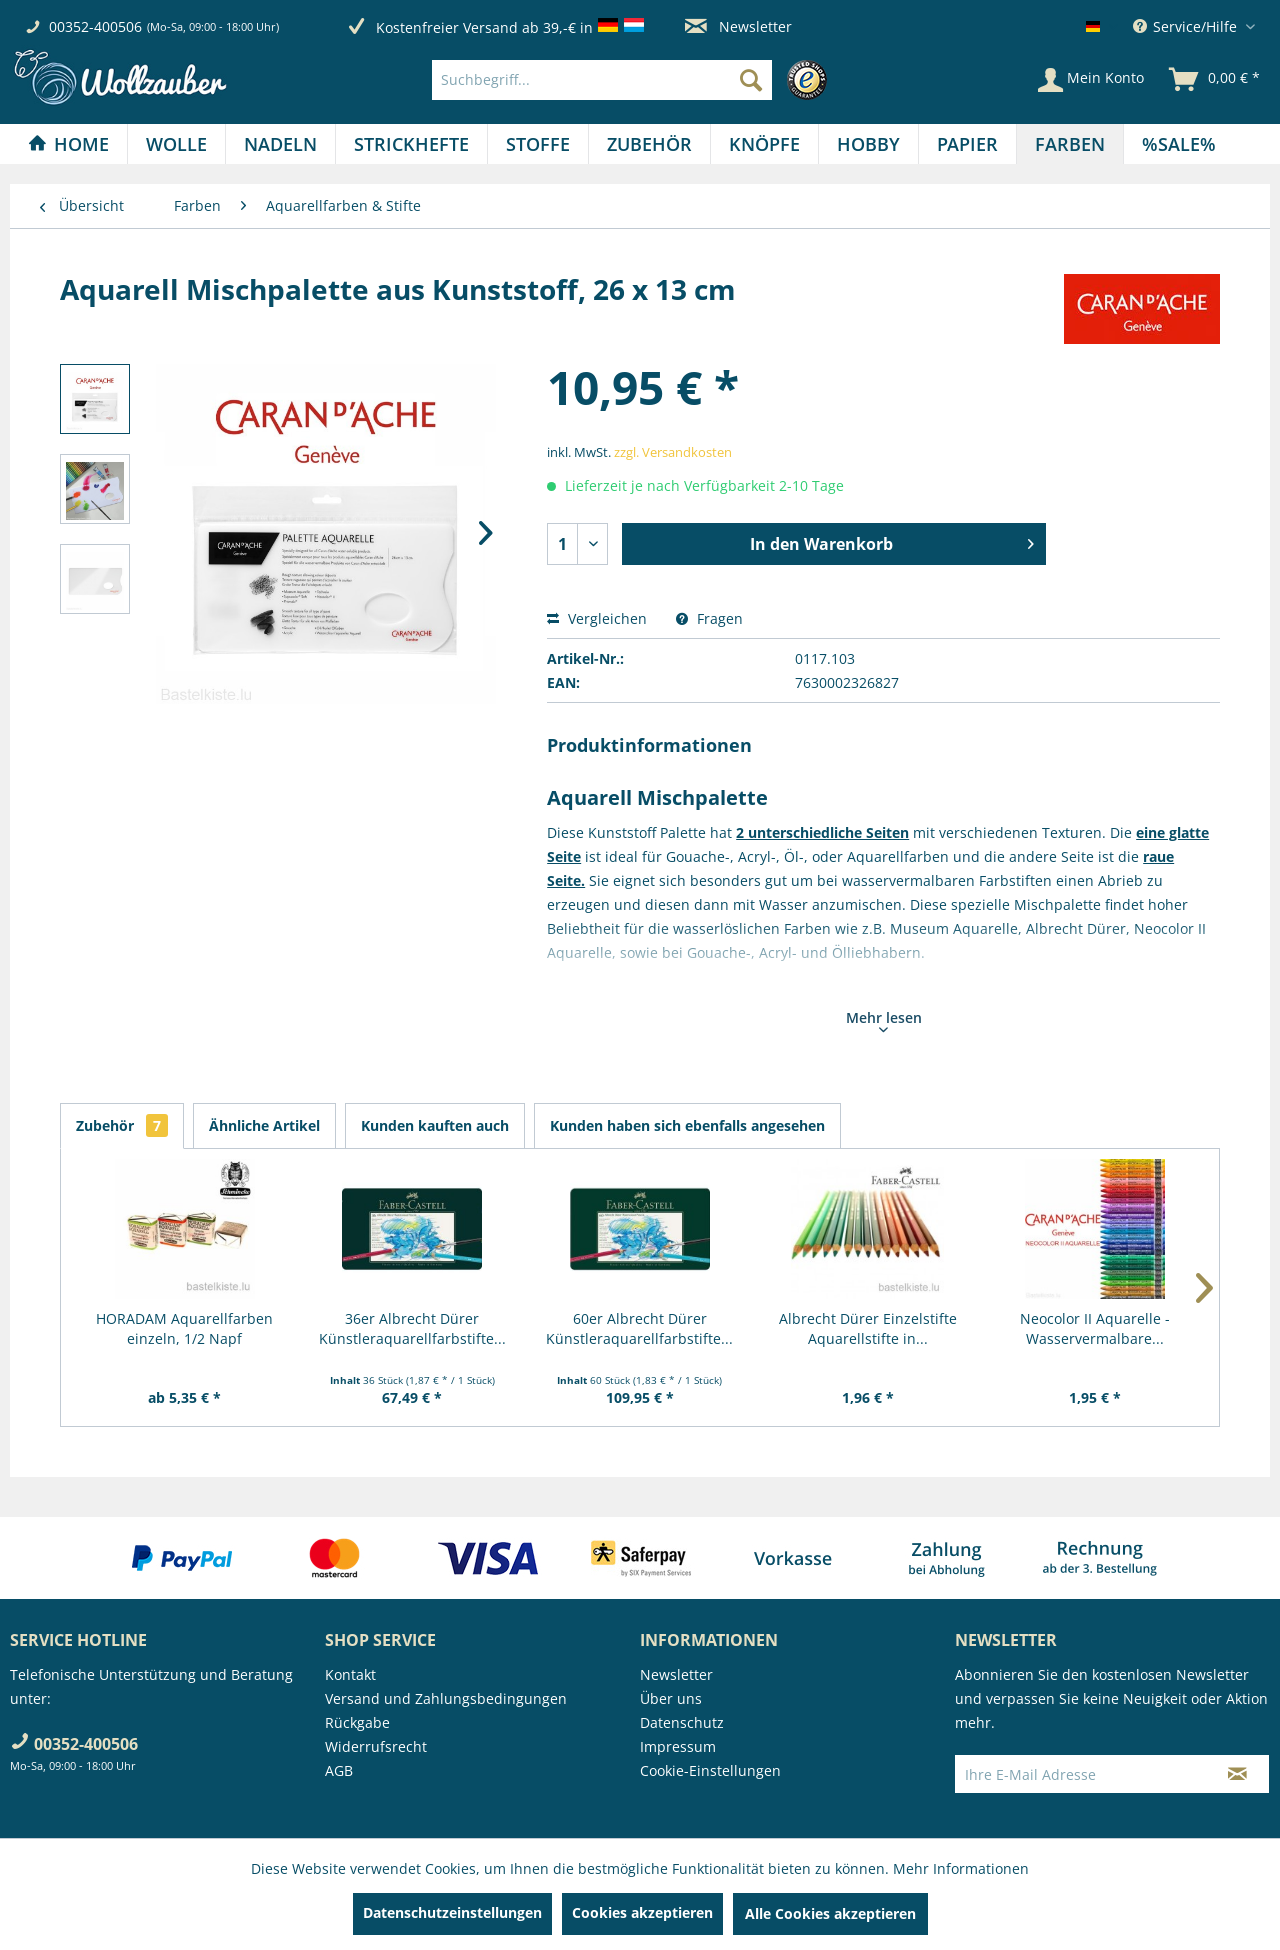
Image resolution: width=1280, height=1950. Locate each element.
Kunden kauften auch (435, 1125)
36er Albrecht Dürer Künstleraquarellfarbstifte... (412, 1328)
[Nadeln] (280, 144)
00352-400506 (95, 26)
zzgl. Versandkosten (673, 452)
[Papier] (967, 144)
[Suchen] (751, 80)
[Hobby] (868, 144)
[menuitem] (634, 80)
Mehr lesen (884, 1020)
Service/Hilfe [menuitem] (1187, 26)
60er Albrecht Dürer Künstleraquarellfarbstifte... (639, 1328)
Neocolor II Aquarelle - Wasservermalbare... (1095, 1328)
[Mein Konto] (1091, 80)
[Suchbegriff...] (602, 80)
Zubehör (122, 1125)
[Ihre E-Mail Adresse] (1081, 1774)
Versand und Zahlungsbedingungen (446, 1698)
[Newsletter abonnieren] (1237, 1774)
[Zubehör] (649, 144)
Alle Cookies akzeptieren (830, 1913)
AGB (339, 1770)
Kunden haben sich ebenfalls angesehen (687, 1125)
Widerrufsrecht (376, 1746)
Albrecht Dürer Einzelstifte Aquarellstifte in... (868, 1328)
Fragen (709, 618)
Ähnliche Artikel (264, 1125)
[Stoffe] (538, 144)
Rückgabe (357, 1722)
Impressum (678, 1746)
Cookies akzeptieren (642, 1912)
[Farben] (1070, 144)
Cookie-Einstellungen (710, 1770)
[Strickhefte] (411, 144)
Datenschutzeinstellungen (452, 1912)
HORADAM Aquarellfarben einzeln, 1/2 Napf (184, 1328)
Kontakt (350, 1674)
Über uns (671, 1698)
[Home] (68, 144)
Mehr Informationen (961, 1868)
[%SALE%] (1179, 144)
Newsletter (738, 26)
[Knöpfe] (764, 144)
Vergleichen (597, 618)
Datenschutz (682, 1722)
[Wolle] (176, 144)
